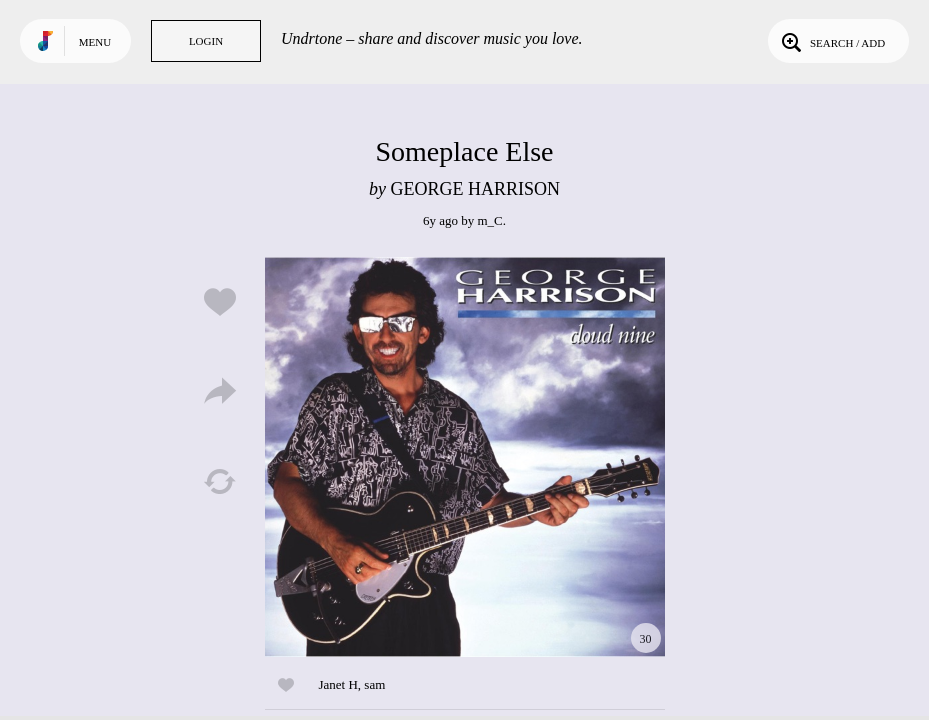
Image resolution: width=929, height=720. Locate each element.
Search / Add (831, 41)
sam (374, 684)
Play (465, 457)
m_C (489, 220)
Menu (95, 42)
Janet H (338, 684)
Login (206, 41)
